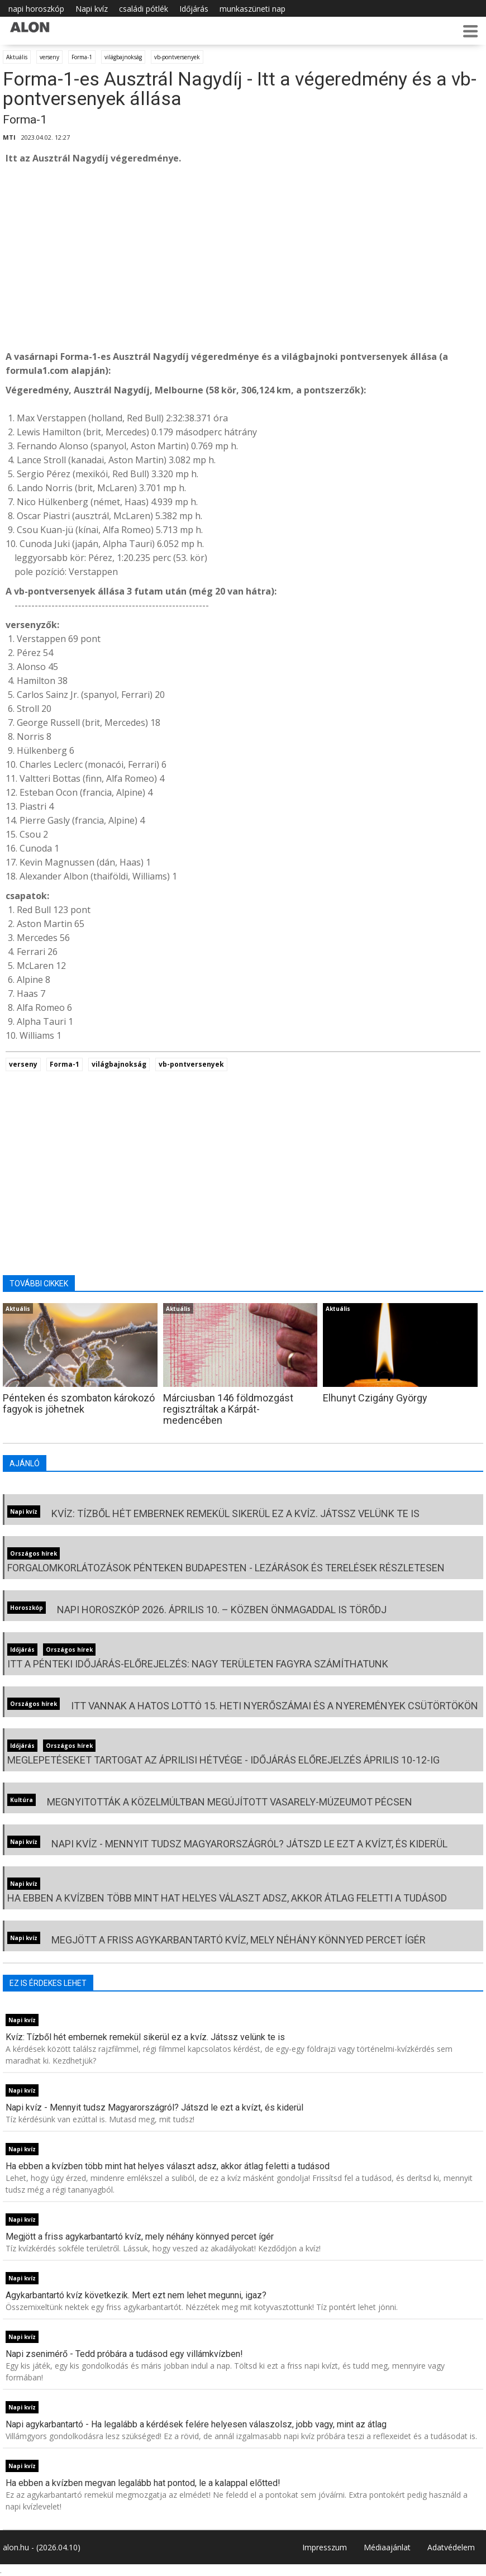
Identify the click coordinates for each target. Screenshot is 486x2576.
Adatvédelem (451, 2547)
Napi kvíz (91, 8)
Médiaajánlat (387, 2547)
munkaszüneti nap (252, 8)
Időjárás (193, 8)
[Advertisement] (243, 257)
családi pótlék (143, 8)
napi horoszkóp (36, 8)
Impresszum (324, 2547)
